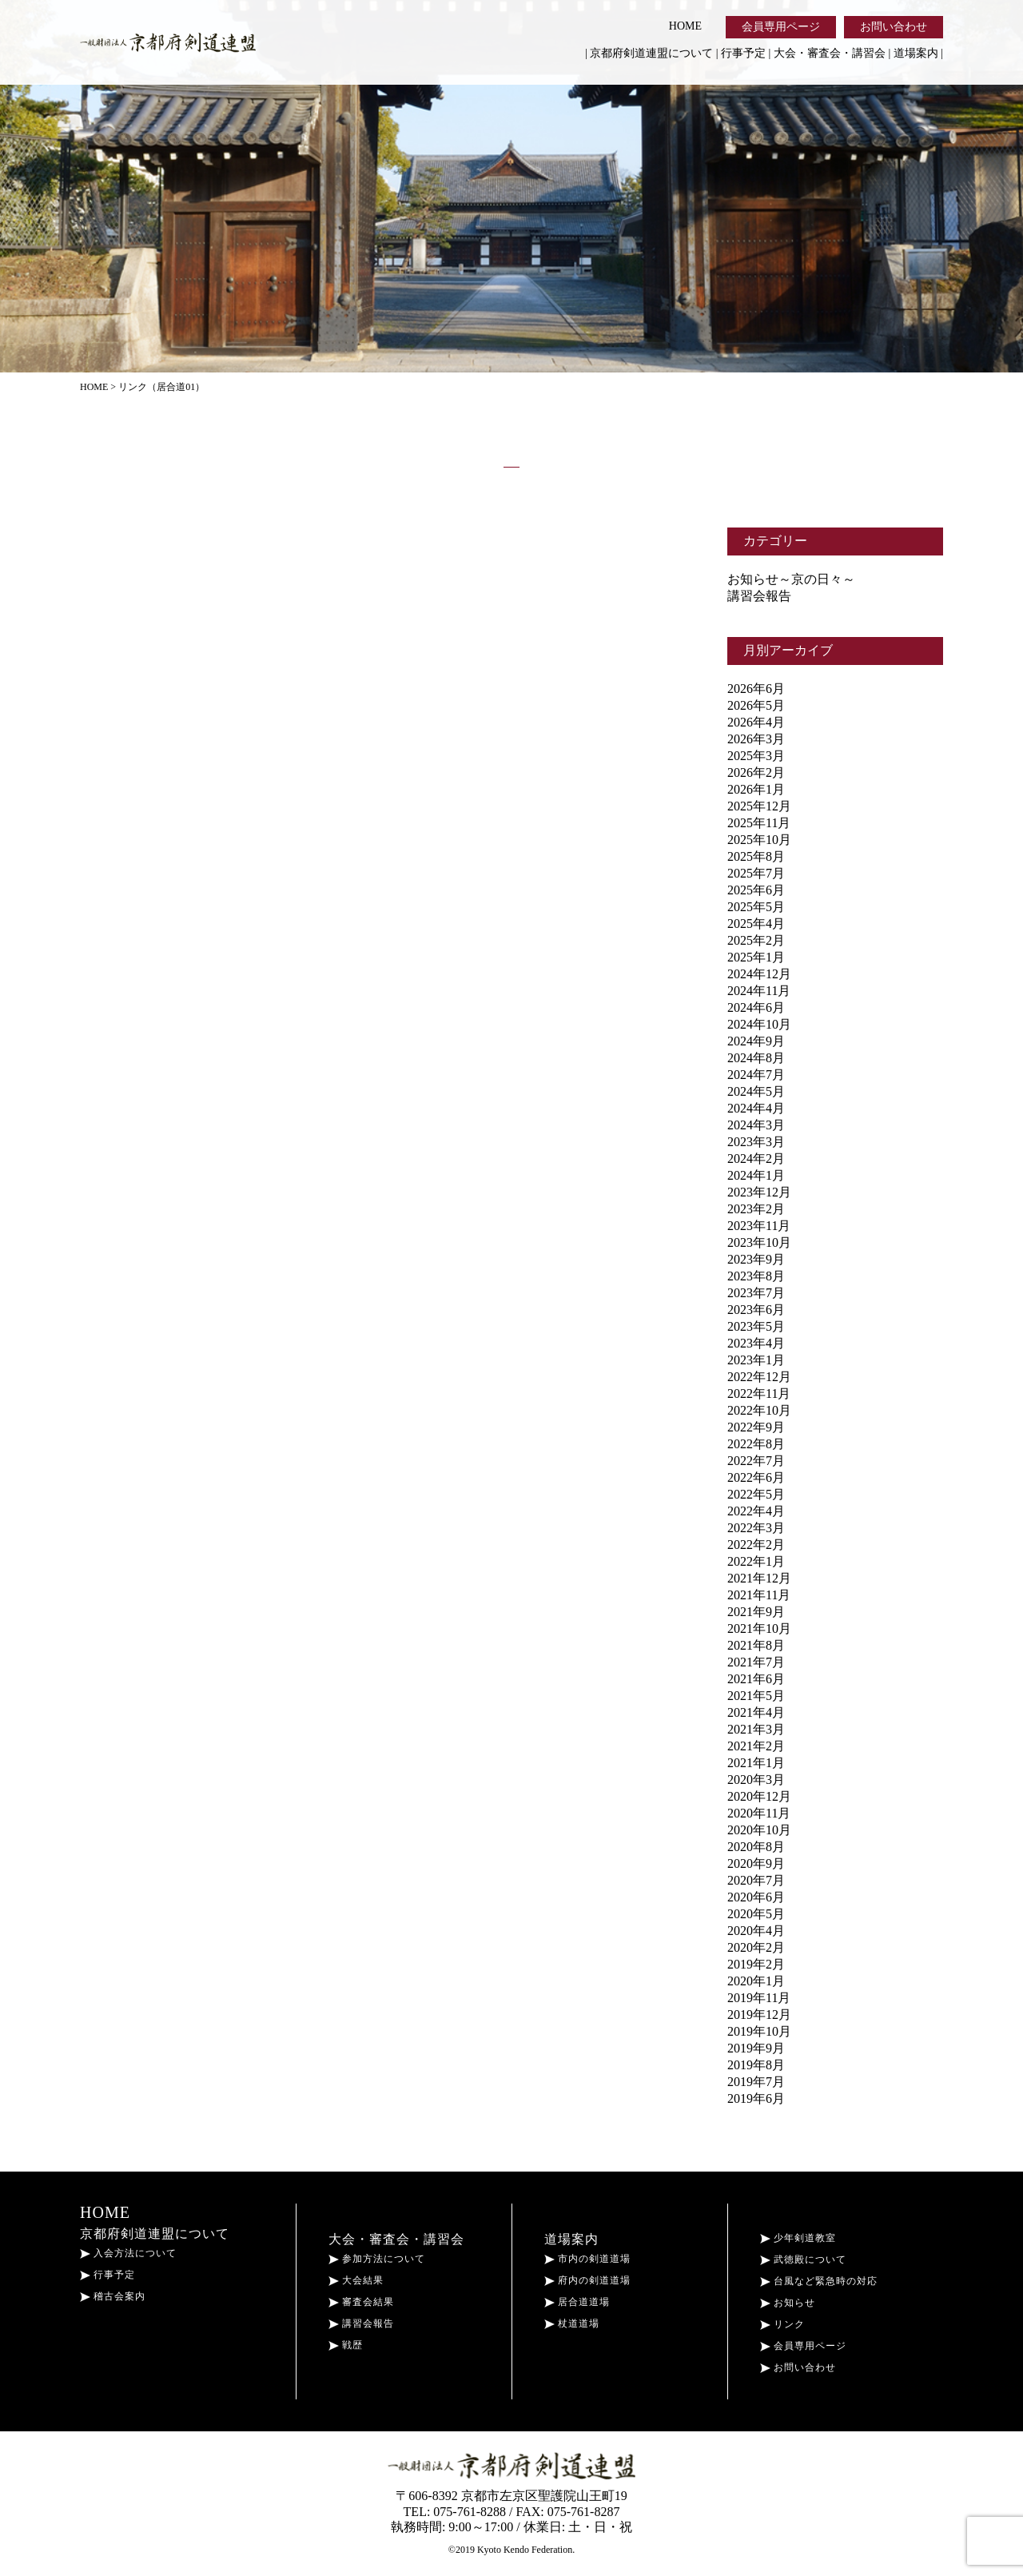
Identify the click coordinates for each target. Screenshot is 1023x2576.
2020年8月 (756, 1846)
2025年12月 (759, 806)
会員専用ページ (781, 27)
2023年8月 (756, 1276)
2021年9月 (756, 1611)
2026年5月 (756, 705)
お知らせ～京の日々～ (791, 579)
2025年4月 (756, 923)
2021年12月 (759, 1578)
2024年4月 (756, 1108)
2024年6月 (756, 1007)
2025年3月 (756, 755)
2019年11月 (758, 1998)
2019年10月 (759, 2031)
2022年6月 (756, 1477)
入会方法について (128, 2253)
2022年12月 (759, 1377)
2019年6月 (756, 2098)
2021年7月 (756, 1662)
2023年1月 (756, 1360)
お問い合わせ (893, 27)
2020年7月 (756, 1880)
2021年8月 (756, 1645)
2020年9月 (756, 1863)
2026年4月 (756, 722)
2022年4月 (756, 1511)
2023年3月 (756, 1142)
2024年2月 (756, 1158)
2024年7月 (756, 1074)
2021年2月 (756, 1746)
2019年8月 (756, 2065)
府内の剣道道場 (587, 2280)
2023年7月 (756, 1293)
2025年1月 (756, 957)
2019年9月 (756, 2048)
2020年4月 (756, 1930)
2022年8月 (756, 1444)
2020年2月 (756, 1947)
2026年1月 (756, 789)
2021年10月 (759, 1628)
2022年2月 (756, 1544)
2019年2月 (756, 1964)
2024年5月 (756, 1091)
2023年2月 (756, 1209)
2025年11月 (758, 823)
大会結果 (356, 2280)
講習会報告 (759, 596)
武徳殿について (803, 2259)
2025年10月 (759, 839)
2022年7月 (756, 1460)
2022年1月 (756, 1561)
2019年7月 (756, 2081)
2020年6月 (756, 1897)
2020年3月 (756, 1779)
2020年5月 (756, 1914)
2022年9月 (756, 1427)
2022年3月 (756, 1528)
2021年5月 (756, 1695)
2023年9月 (756, 1259)
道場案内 (916, 53)
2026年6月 (756, 688)
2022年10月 (759, 1410)
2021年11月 (758, 1595)
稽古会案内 (112, 2296)
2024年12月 (759, 974)
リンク (782, 2324)
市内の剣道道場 (587, 2258)
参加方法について (376, 2258)
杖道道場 (571, 2323)
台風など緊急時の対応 (819, 2281)
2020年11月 (758, 1813)
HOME (685, 26)
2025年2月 (756, 940)
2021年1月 (756, 1763)
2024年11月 (758, 990)
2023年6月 (756, 1309)
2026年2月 (756, 772)
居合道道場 (577, 2301)
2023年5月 (756, 1326)
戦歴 (345, 2345)
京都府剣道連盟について (651, 53)
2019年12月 (759, 2014)
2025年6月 (756, 890)
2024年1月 (756, 1175)
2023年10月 (759, 1242)
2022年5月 (756, 1494)
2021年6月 (756, 1679)
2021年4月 (756, 1712)
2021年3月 (756, 1729)
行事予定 (743, 53)
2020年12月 (759, 1796)
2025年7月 (756, 873)
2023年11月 (758, 1225)
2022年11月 (758, 1393)
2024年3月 (756, 1125)
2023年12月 (759, 1192)
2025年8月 (756, 856)
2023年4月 (756, 1343)
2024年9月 (756, 1041)
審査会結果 (361, 2301)
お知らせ (787, 2302)
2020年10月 (759, 1830)
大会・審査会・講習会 (830, 53)
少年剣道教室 (798, 2238)
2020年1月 (756, 1981)
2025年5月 (756, 907)
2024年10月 (759, 1024)
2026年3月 (756, 739)
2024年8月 (756, 1058)
